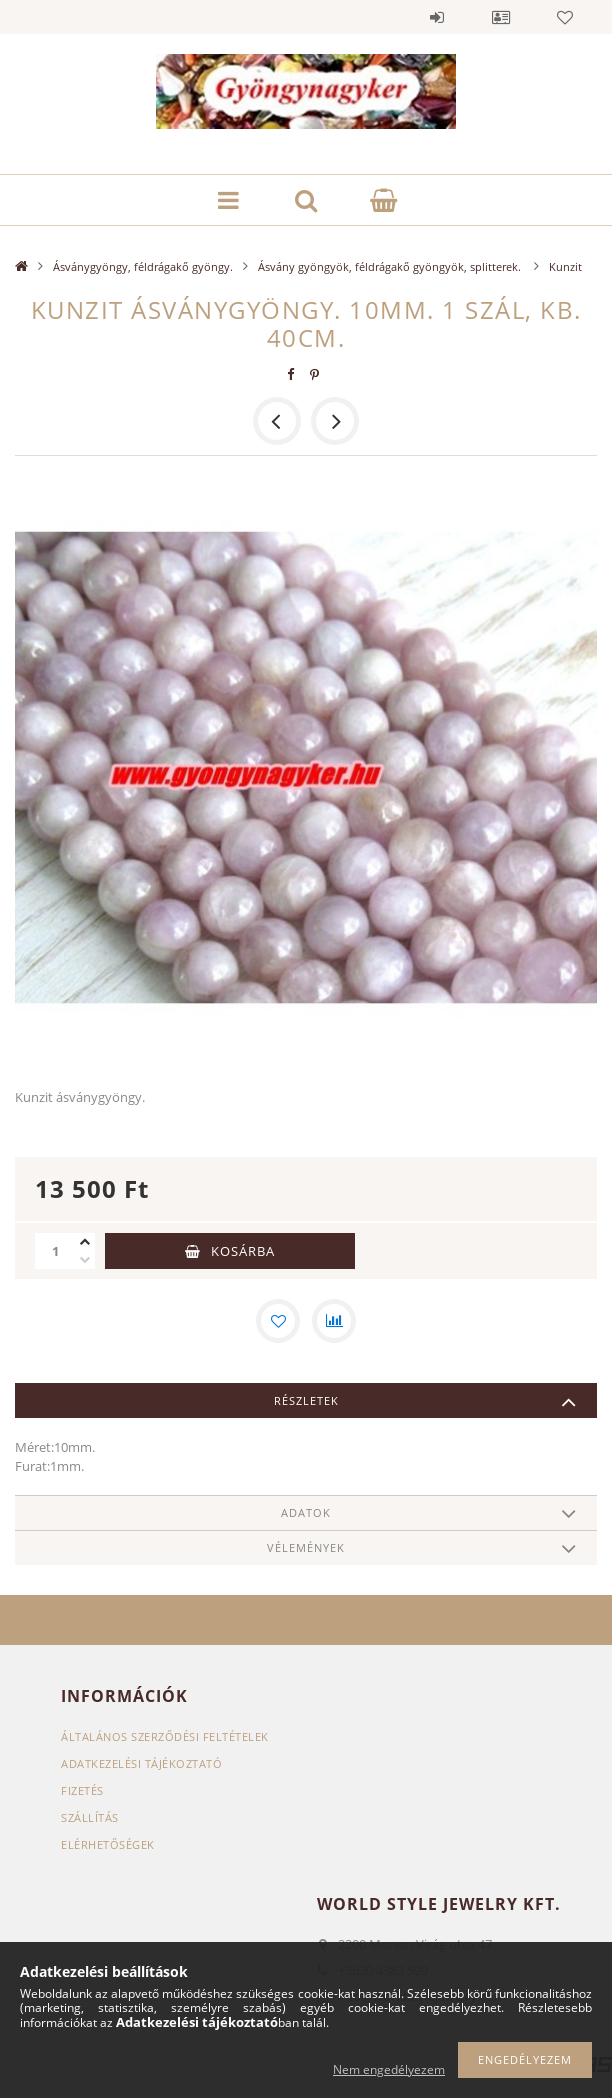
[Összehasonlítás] (334, 1321)
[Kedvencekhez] (278, 1321)
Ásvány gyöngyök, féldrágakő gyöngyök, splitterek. (391, 266)
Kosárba (243, 1251)
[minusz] (85, 1260)
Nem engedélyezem (389, 2069)
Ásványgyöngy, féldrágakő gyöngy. (143, 266)
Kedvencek (565, 17)
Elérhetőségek (108, 1844)
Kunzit (565, 266)
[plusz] (85, 1242)
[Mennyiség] (55, 1251)
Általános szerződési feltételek (165, 1736)
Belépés (437, 17)
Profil (501, 17)
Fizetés (82, 1790)
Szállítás (90, 1817)
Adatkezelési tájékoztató (141, 1763)
